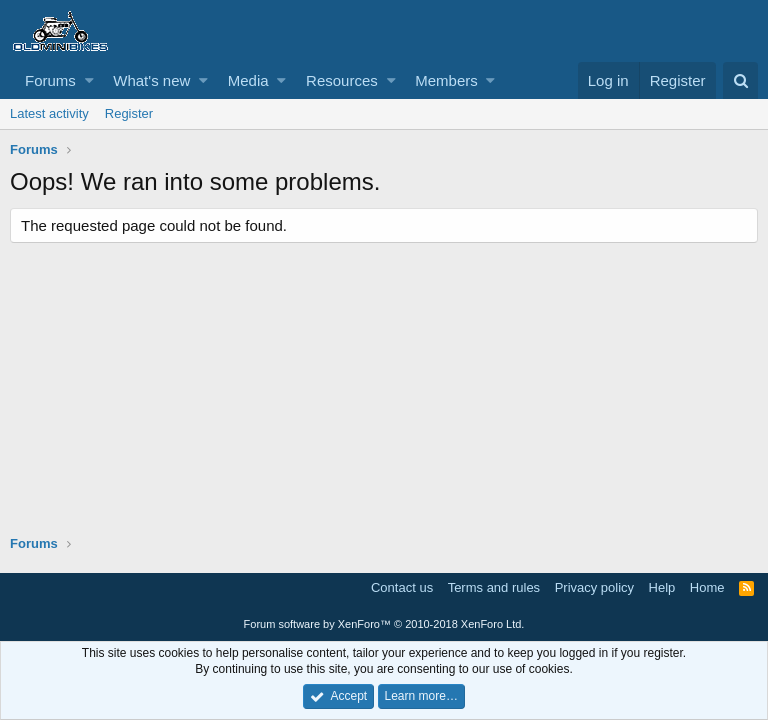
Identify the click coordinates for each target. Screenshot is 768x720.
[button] (89, 80)
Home (707, 587)
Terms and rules (494, 587)
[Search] (740, 80)
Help (662, 587)
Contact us (402, 587)
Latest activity (49, 113)
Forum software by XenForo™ (384, 624)
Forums (50, 80)
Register (129, 113)
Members (446, 80)
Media (248, 80)
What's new (151, 80)
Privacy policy (594, 587)
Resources (342, 80)
